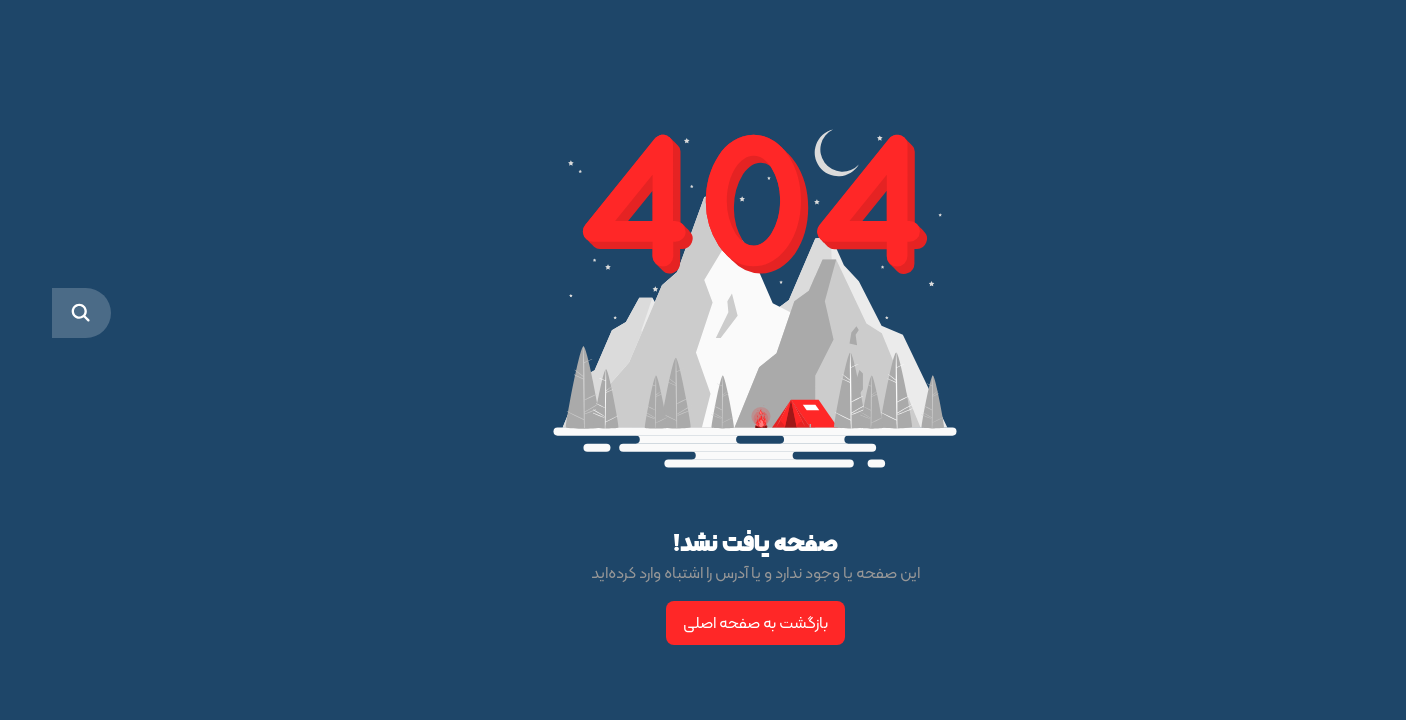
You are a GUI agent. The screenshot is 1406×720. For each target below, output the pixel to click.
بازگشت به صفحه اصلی (703, 622)
